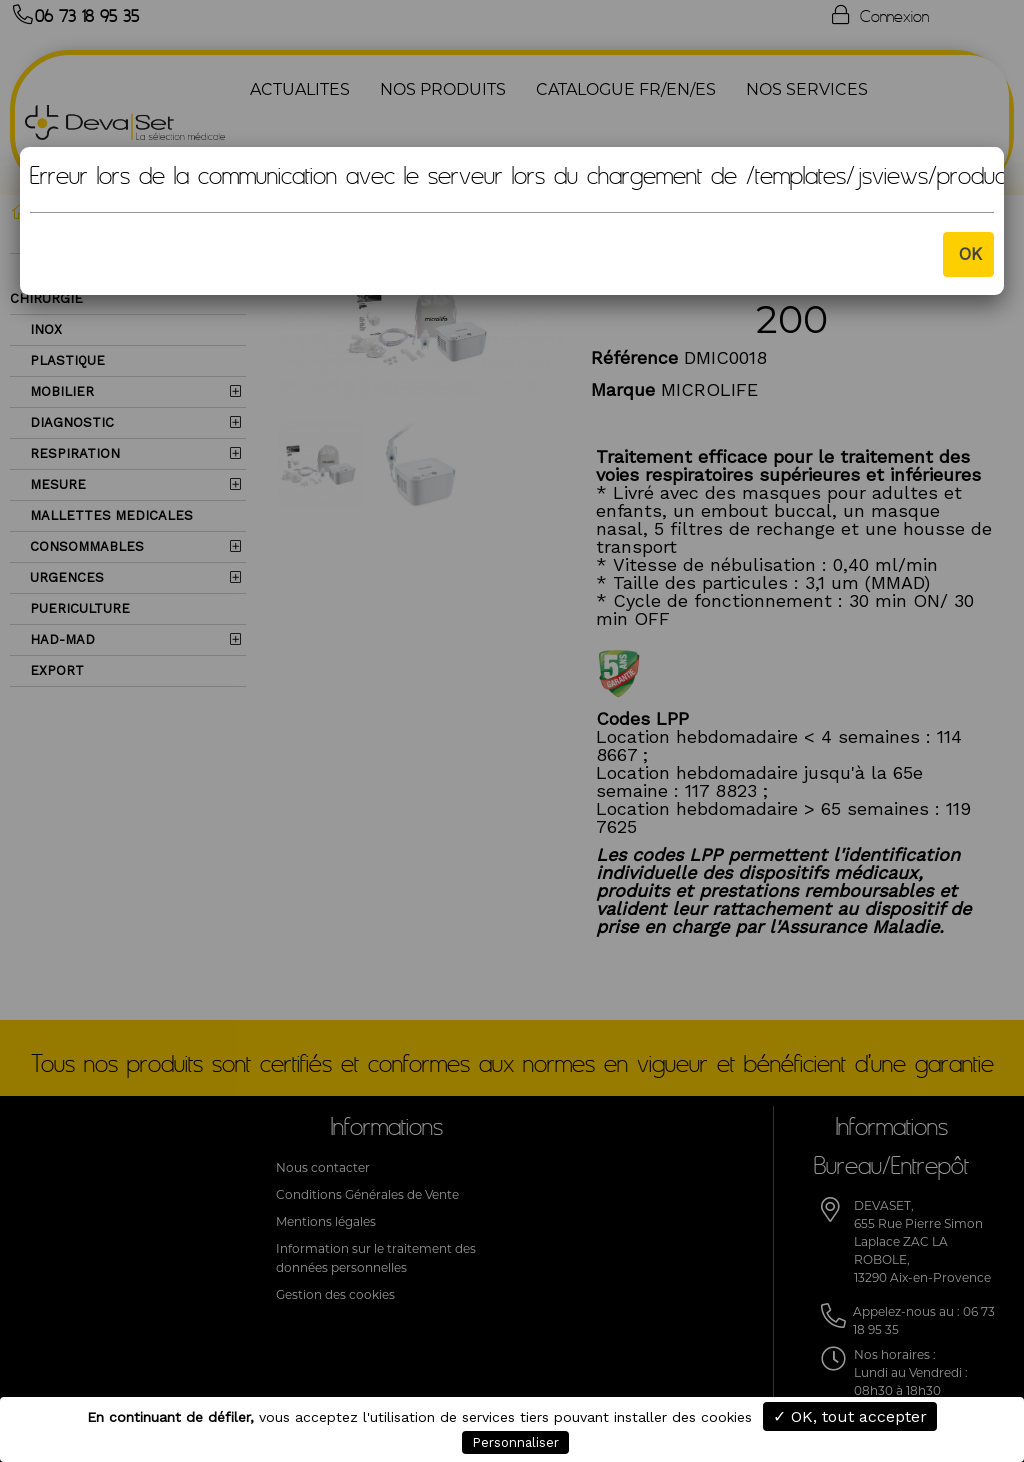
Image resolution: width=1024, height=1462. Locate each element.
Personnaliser (515, 1442)
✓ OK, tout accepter (850, 1416)
